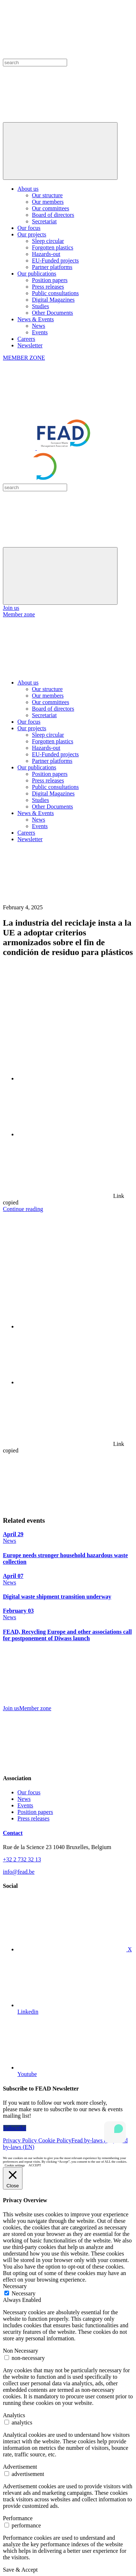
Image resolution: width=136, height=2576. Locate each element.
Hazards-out (46, 254)
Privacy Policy (20, 2140)
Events (40, 332)
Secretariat (44, 221)
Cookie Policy (54, 2140)
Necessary (24, 2293)
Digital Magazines (53, 300)
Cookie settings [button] (15, 2165)
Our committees (50, 208)
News (38, 326)
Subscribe (14, 2128)
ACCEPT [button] (35, 2165)
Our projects (31, 234)
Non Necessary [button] (20, 2351)
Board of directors (53, 215)
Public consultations (55, 293)
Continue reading (23, 1209)
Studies (40, 306)
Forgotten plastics (52, 247)
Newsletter (29, 345)
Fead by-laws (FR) (93, 2140)
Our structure (47, 195)
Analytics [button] (14, 2415)
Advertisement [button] (20, 2467)
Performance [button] (18, 2518)
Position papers (49, 280)
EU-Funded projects (55, 260)
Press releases (48, 287)
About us (27, 189)
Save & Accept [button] (20, 2570)
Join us (11, 608)
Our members (48, 202)
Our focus (29, 228)
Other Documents (52, 313)
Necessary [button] (15, 2286)
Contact (12, 1833)
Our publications (36, 273)
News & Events (35, 319)
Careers (26, 339)
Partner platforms (52, 267)
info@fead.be (18, 1872)
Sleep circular (48, 241)
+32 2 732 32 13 (22, 1859)
